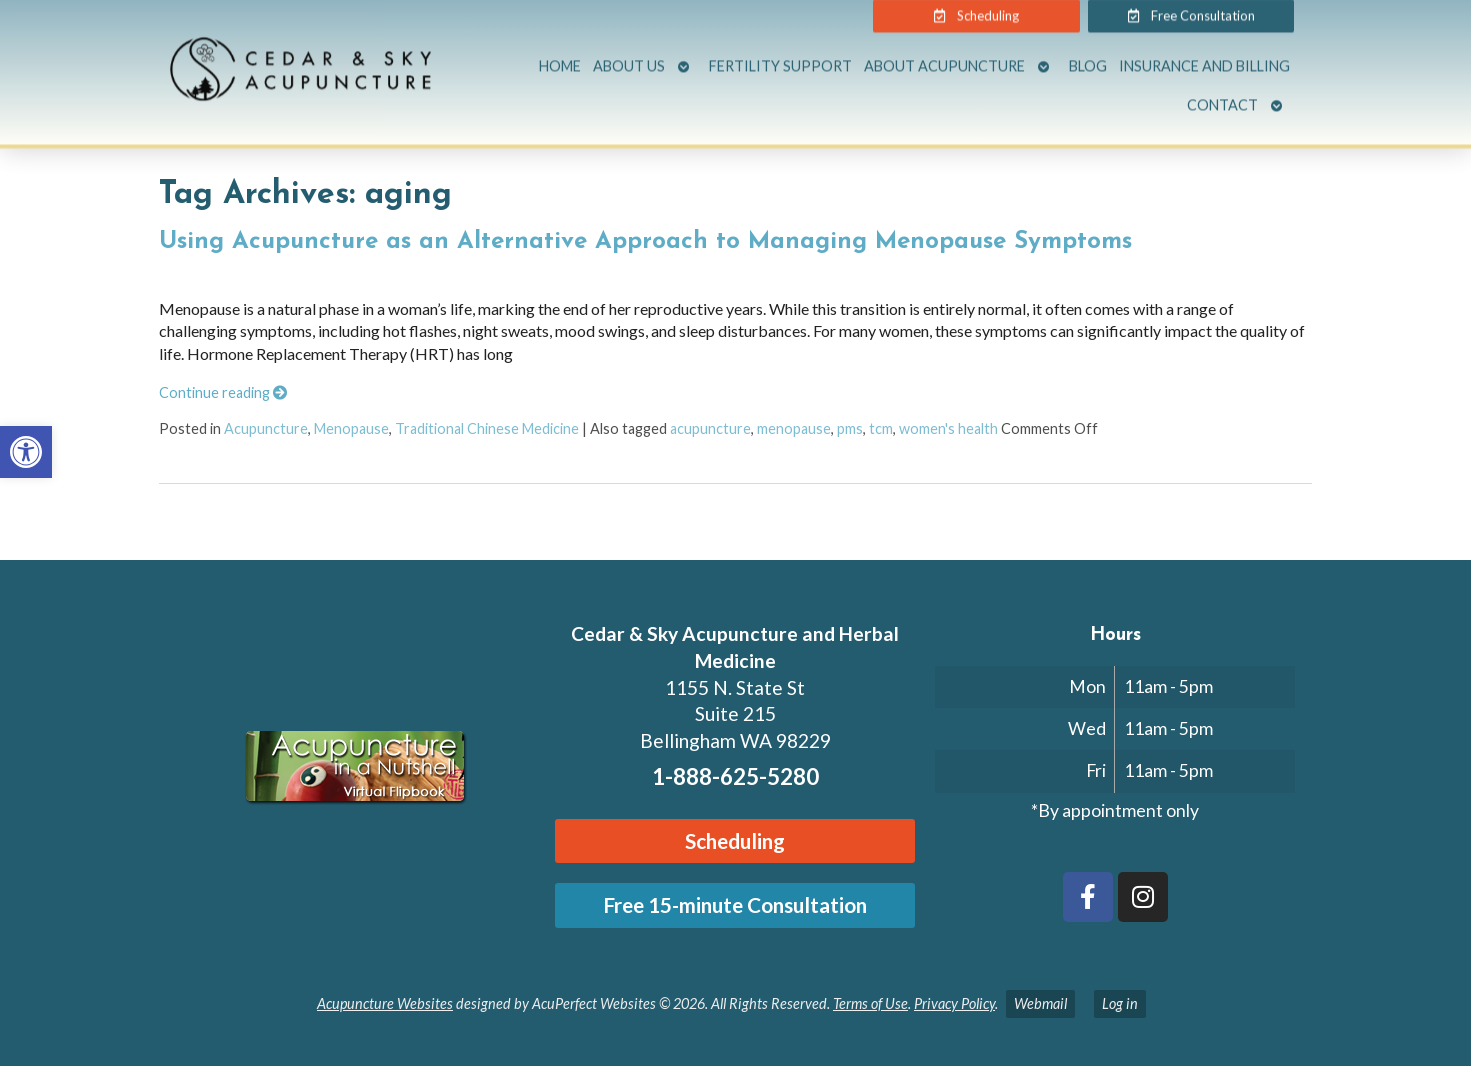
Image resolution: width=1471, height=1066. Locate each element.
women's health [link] (948, 428)
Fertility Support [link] (780, 55)
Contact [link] (1222, 93)
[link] (26, 452)
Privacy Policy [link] (954, 1003)
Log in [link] (1120, 1003)
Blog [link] (1088, 55)
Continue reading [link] (223, 392)
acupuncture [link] (710, 428)
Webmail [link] (1040, 1003)
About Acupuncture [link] (944, 55)
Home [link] (560, 55)
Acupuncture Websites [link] (385, 1003)
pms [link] (850, 428)
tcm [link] (881, 428)
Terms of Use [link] (870, 1003)
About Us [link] (629, 55)
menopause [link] (794, 428)
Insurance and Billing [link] (1204, 55)
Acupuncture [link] (266, 428)
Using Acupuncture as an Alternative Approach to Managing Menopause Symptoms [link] (645, 242)
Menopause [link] (351, 428)
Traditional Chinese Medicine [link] (487, 428)
